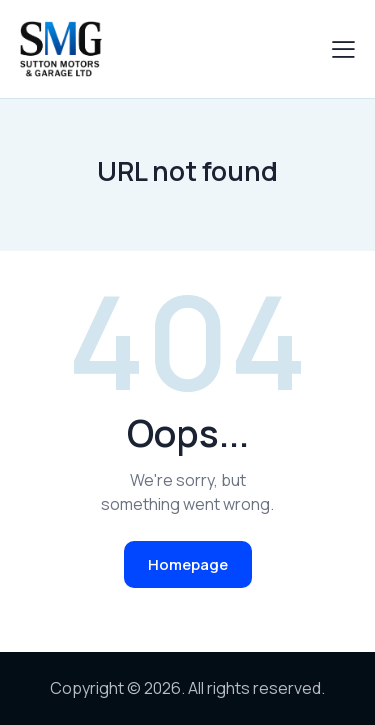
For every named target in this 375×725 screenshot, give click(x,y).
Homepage (188, 564)
